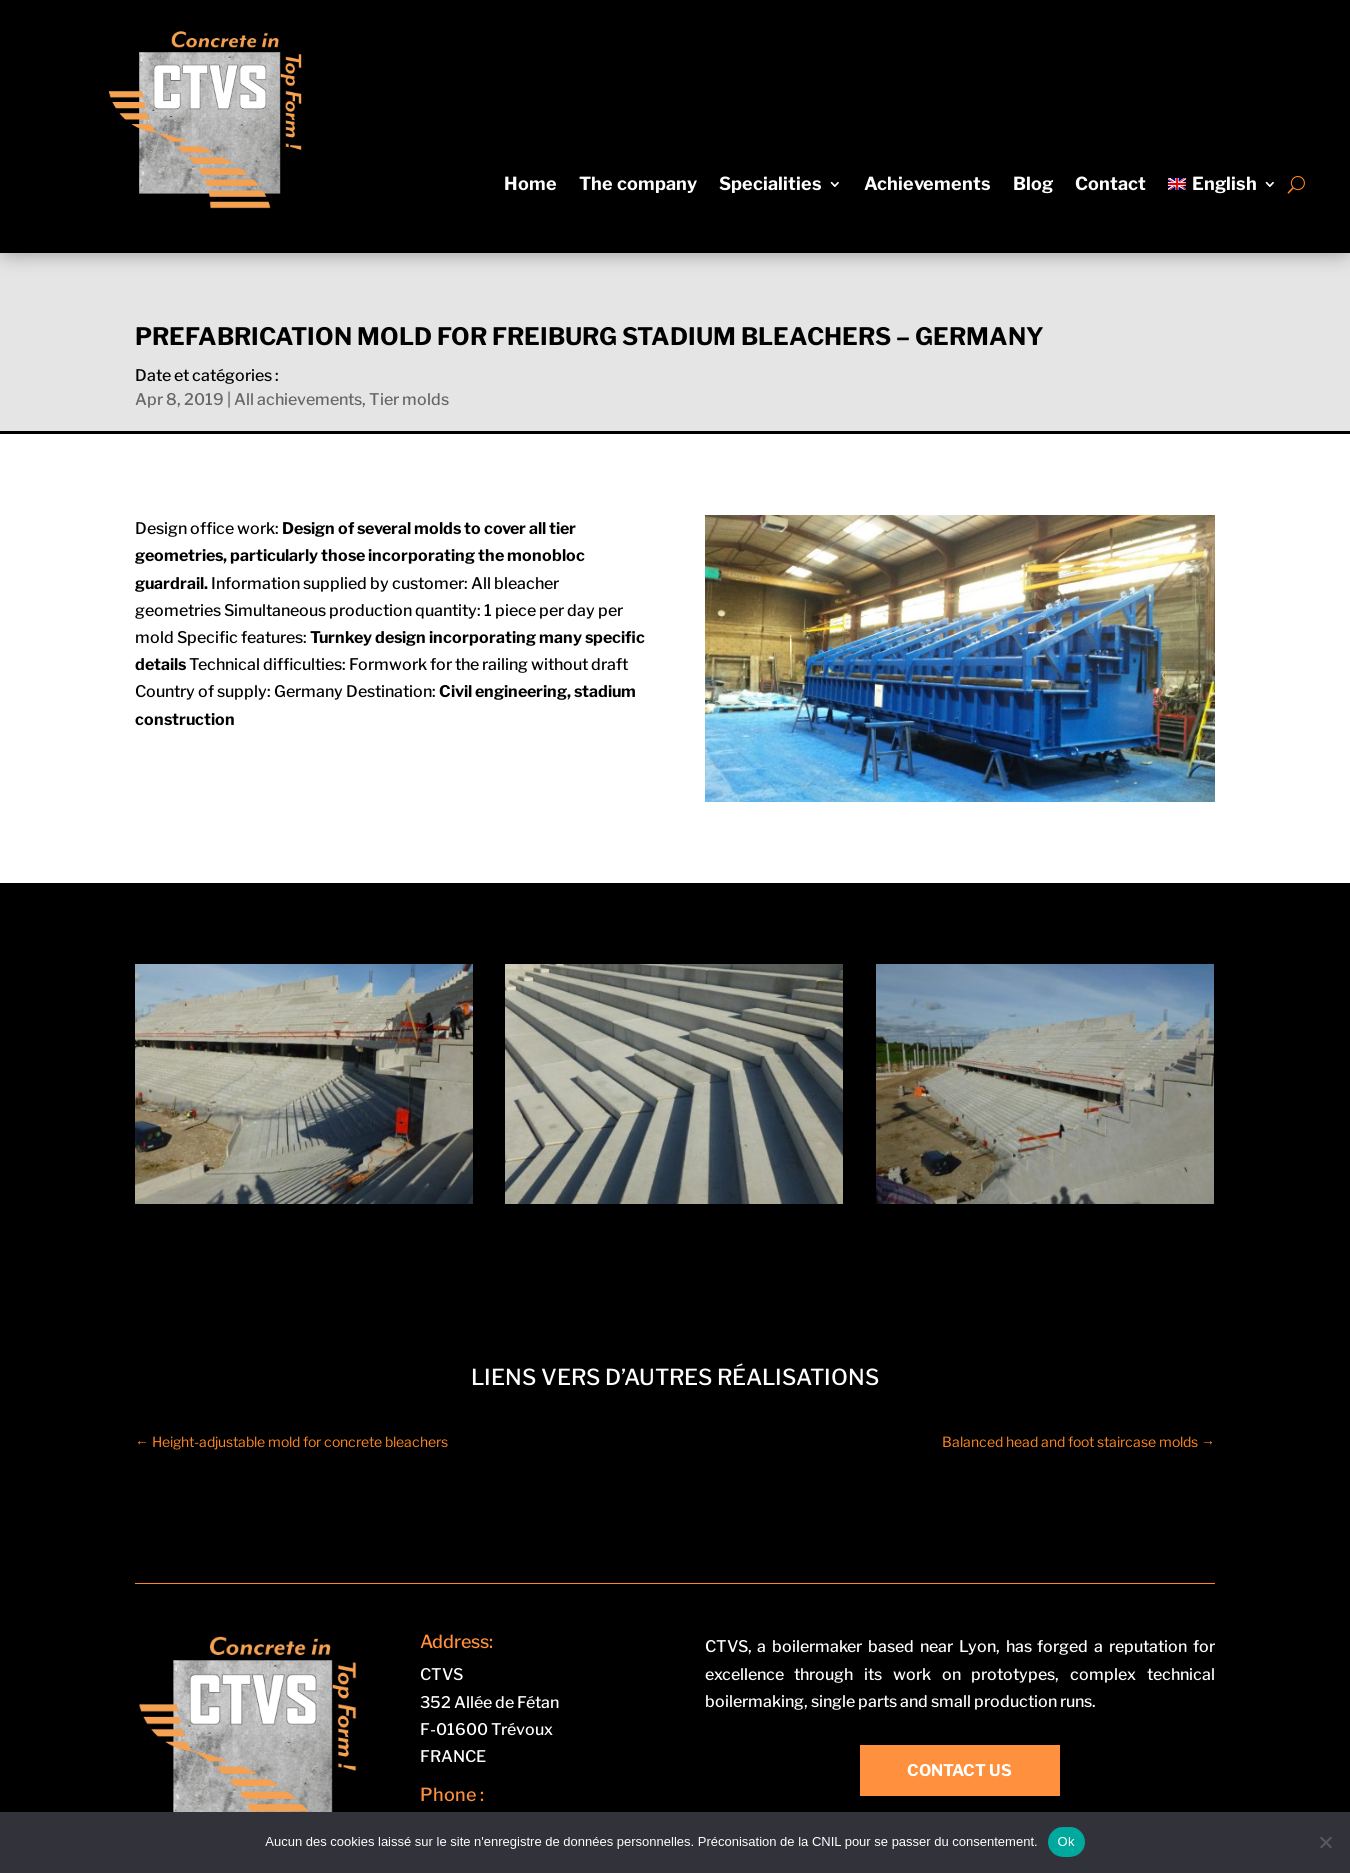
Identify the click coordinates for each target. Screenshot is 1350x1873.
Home (530, 185)
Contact (1110, 185)
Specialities (770, 185)
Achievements (927, 185)
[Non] (1325, 1842)
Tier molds (409, 399)
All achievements (298, 399)
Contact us (959, 1770)
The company (638, 185)
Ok (1066, 1841)
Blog (1033, 185)
